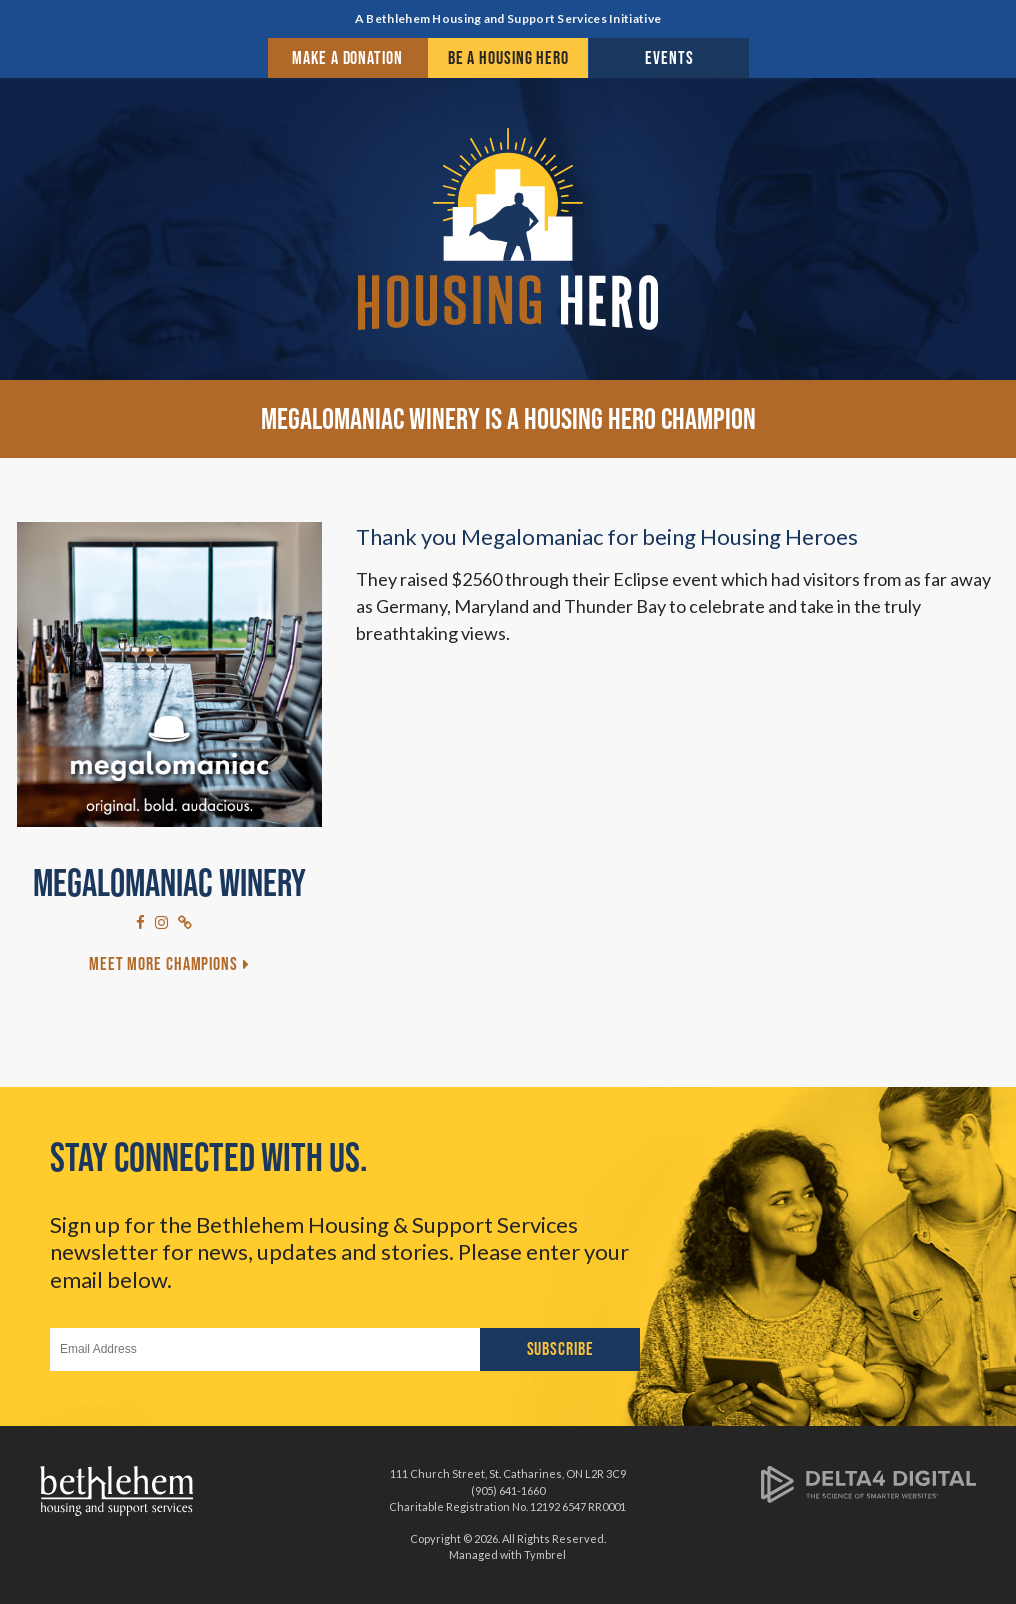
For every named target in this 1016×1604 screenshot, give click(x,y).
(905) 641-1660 (508, 1490)
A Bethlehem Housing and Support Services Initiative (508, 18)
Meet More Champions (163, 964)
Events (669, 58)
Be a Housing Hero (508, 58)
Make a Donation (347, 58)
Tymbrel (545, 1554)
